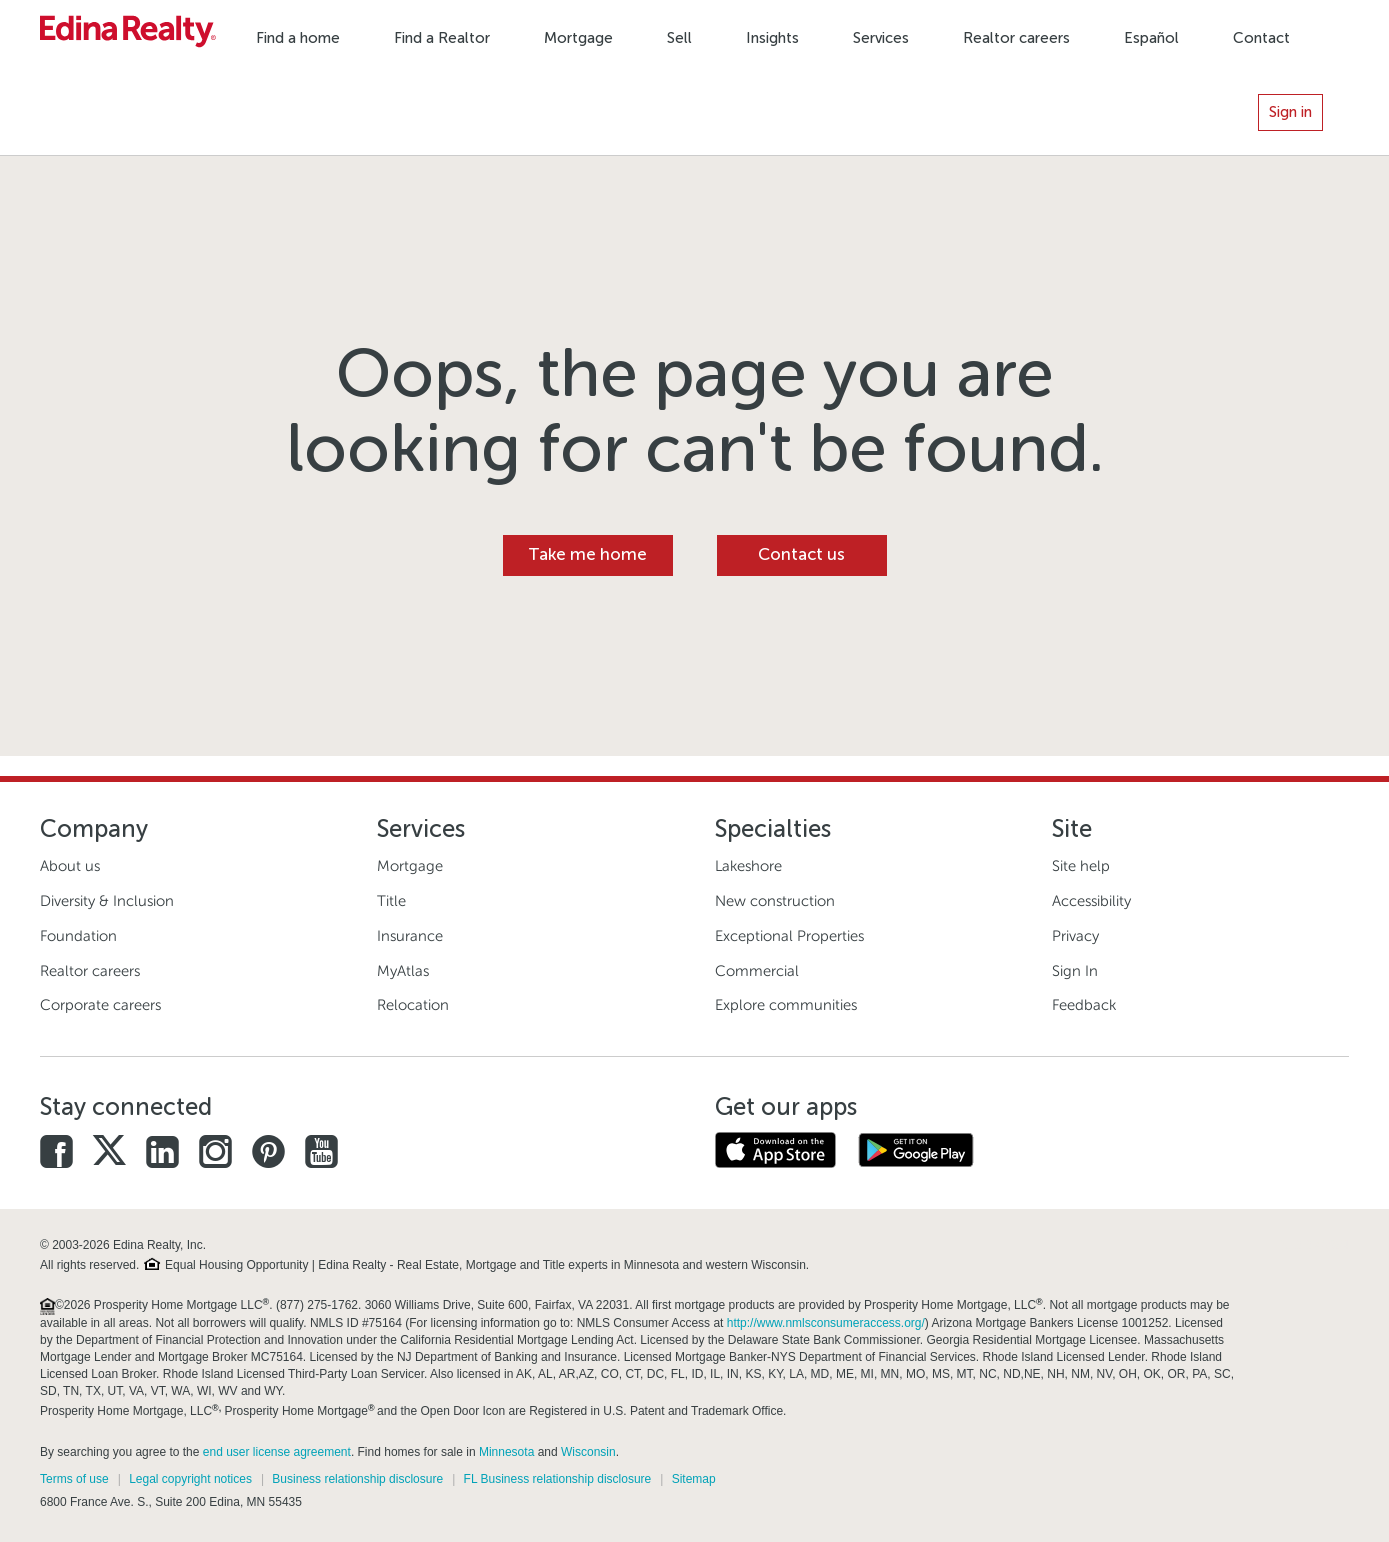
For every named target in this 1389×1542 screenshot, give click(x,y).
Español (1151, 38)
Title (391, 901)
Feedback (1084, 1005)
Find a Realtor (442, 38)
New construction (775, 901)
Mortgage (578, 38)
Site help (1081, 866)
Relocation (413, 1005)
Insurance (410, 936)
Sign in (1290, 112)
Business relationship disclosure (357, 1479)
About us (70, 866)
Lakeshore (748, 866)
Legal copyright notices (190, 1479)
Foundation (78, 936)
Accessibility (1091, 901)
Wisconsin (588, 1452)
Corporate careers (100, 1005)
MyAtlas (403, 971)
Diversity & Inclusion (107, 901)
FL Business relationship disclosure (558, 1479)
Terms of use (74, 1479)
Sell (679, 38)
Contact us (801, 554)
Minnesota (506, 1452)
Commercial (757, 971)
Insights (772, 38)
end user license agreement (277, 1452)
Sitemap (694, 1479)
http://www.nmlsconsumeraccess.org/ (826, 1323)
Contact (1261, 38)
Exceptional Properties (789, 936)
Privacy (1075, 936)
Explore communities (786, 1005)
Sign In (1075, 971)
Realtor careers (1016, 38)
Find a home (298, 38)
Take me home (587, 554)
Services (881, 38)
